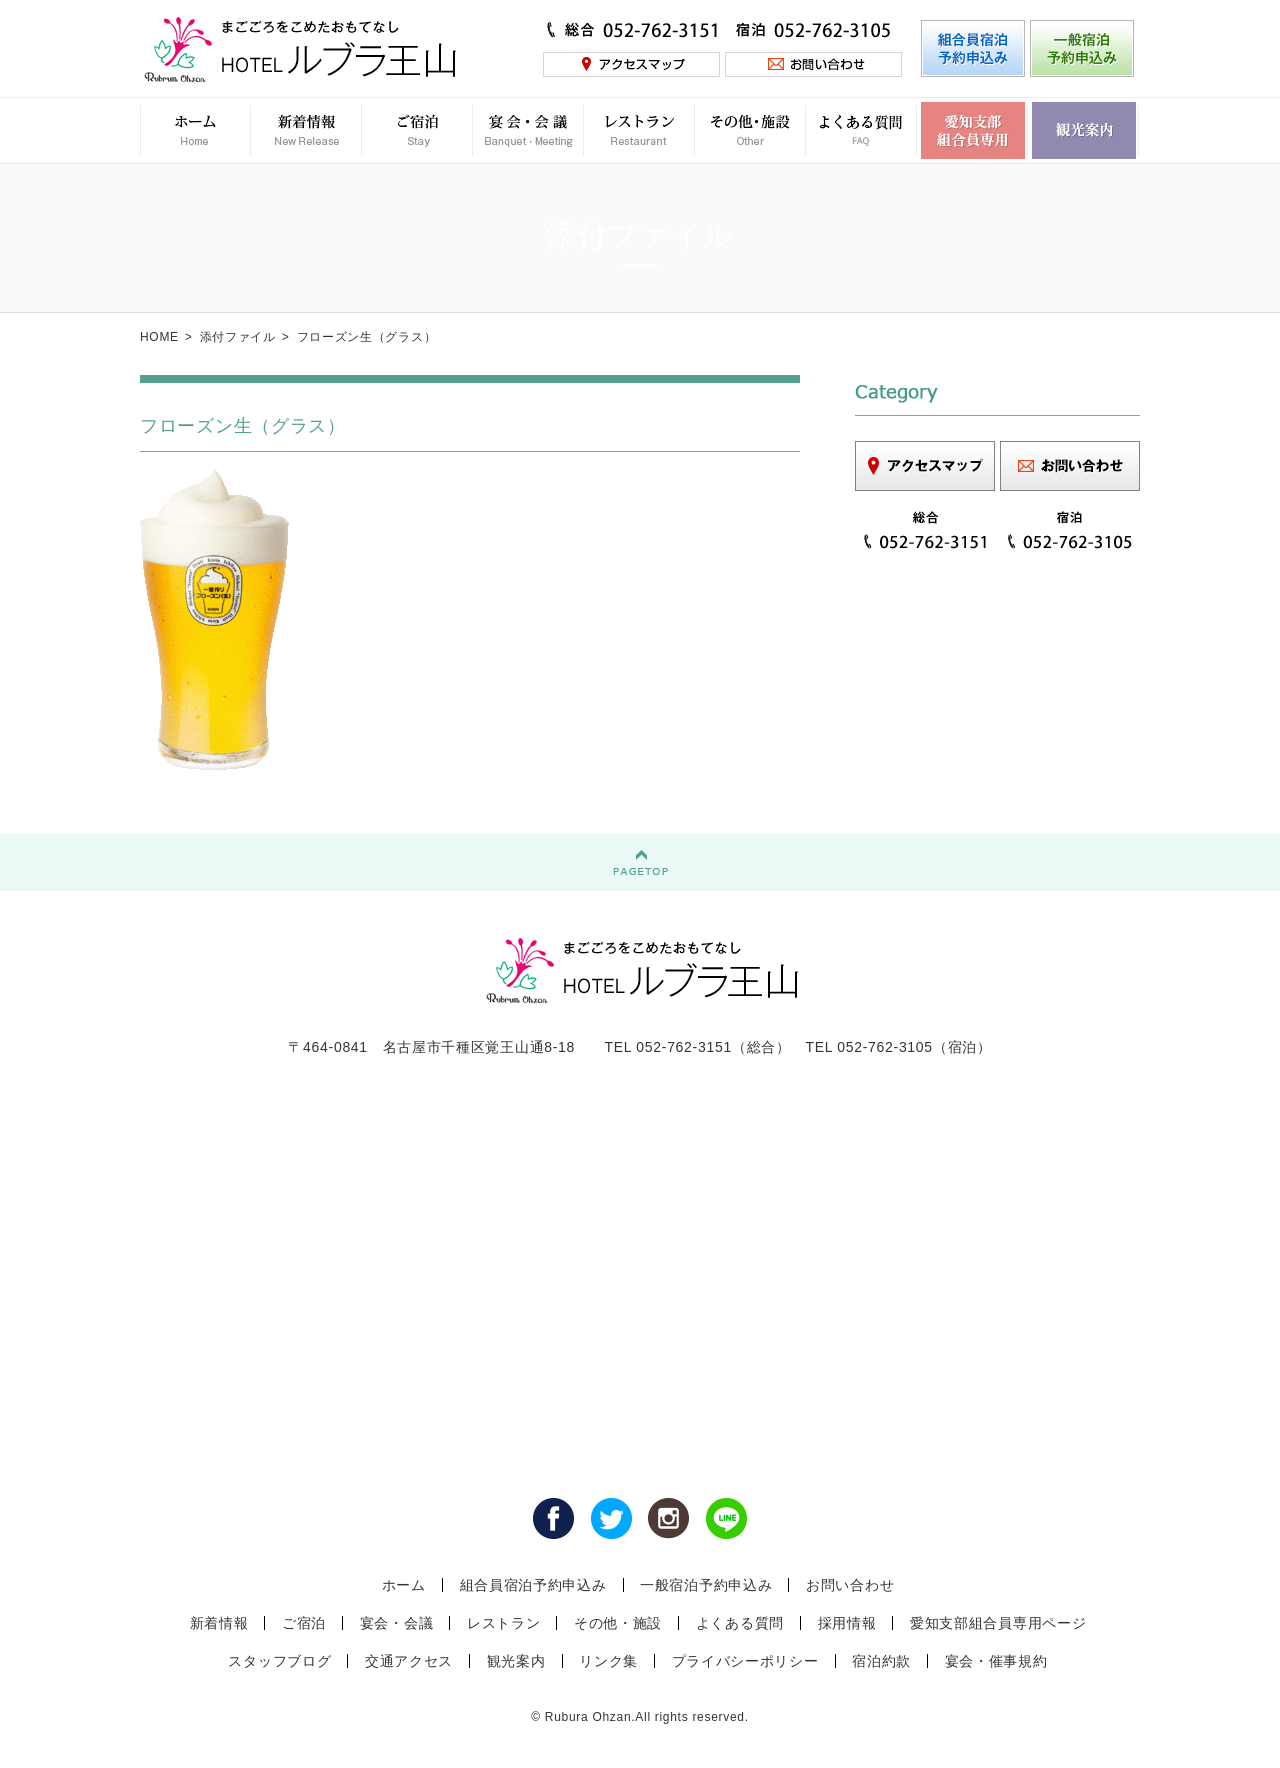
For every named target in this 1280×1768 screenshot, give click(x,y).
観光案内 (516, 1661)
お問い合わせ (850, 1585)
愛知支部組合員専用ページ (998, 1623)
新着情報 (219, 1623)
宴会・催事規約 (996, 1661)
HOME (159, 337)
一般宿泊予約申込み (706, 1585)
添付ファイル (238, 337)
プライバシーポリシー (745, 1661)
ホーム (404, 1585)
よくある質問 (740, 1623)
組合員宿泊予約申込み (533, 1585)
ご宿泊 (304, 1623)
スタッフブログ (279, 1661)
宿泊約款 (881, 1661)
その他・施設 (618, 1623)
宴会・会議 (397, 1623)
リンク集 (608, 1661)
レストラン (504, 1623)
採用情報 (847, 1623)
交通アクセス (409, 1661)
